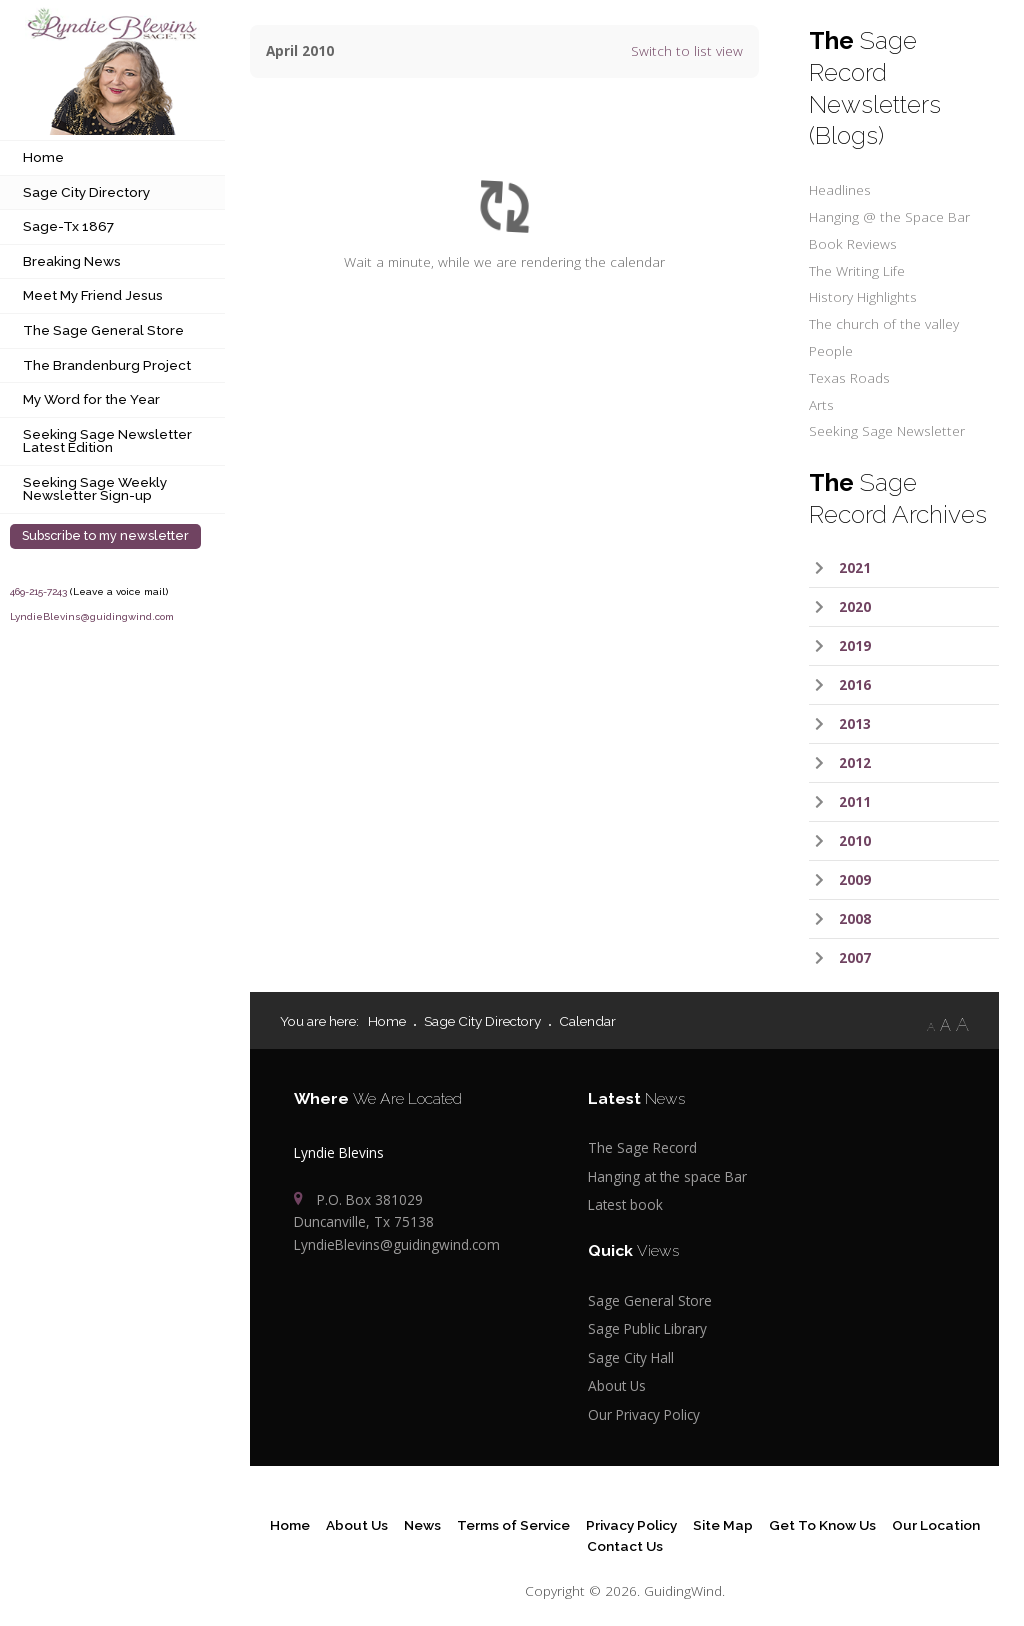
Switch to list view (687, 50)
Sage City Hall (631, 1357)
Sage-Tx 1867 (68, 226)
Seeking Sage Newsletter (887, 430)
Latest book (625, 1204)
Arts (821, 404)
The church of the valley (884, 323)
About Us (617, 1385)
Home (43, 157)
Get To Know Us (822, 1525)
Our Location (936, 1525)
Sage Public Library (647, 1328)
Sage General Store (650, 1300)
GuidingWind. (684, 1590)
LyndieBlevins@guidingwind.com (92, 616)
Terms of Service (513, 1525)
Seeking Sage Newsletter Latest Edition (107, 441)
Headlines (840, 189)
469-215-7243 (38, 591)
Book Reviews (853, 243)
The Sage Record (642, 1147)
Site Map (723, 1525)
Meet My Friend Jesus (93, 295)
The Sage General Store (103, 330)
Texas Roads (849, 377)
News (422, 1525)
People (831, 350)
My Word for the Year (91, 399)
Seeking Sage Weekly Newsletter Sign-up (95, 489)
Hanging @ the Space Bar (889, 216)
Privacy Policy (631, 1525)
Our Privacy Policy (644, 1414)
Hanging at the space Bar (667, 1176)
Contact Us (625, 1546)
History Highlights (863, 296)
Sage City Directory (86, 192)
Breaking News (72, 261)
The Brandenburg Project (107, 365)
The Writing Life (857, 270)
